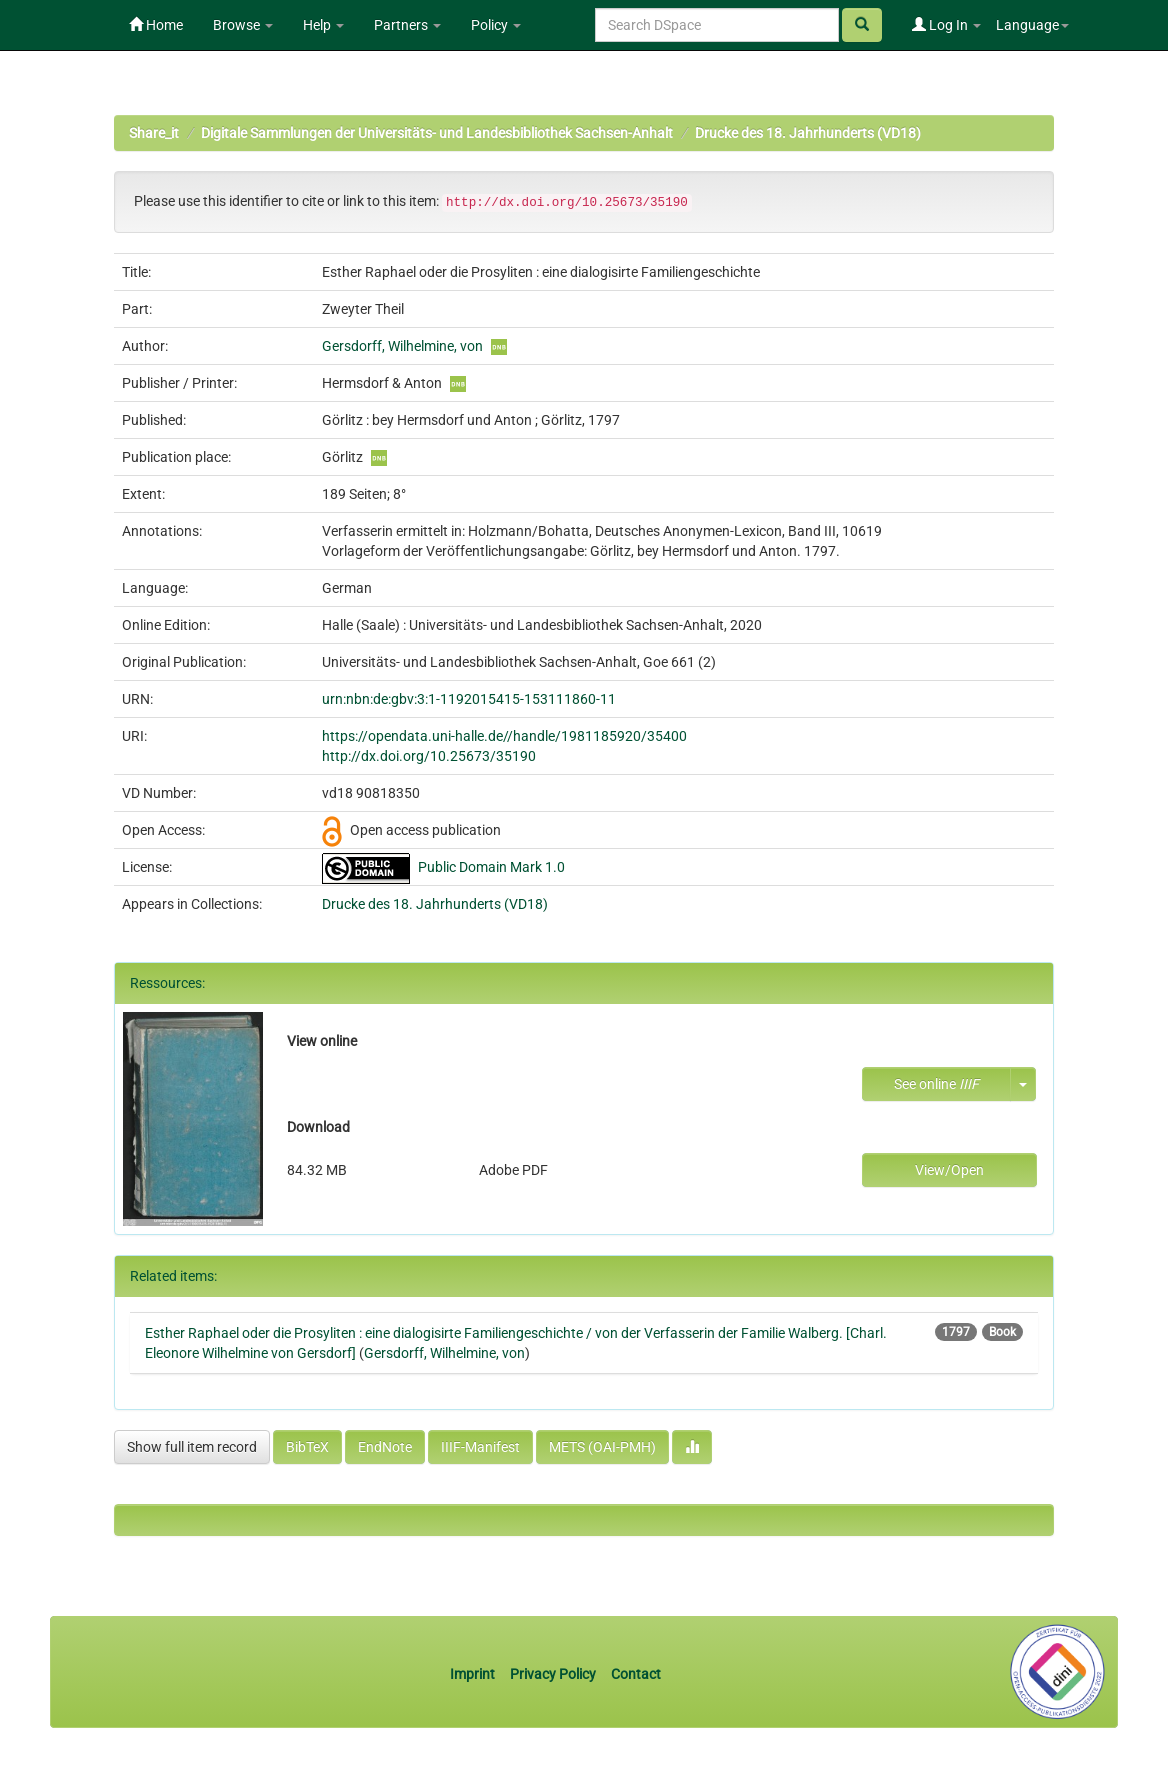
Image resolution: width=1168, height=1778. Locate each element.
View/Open (949, 1170)
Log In (946, 25)
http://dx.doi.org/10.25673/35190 (429, 756)
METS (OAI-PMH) (602, 1447)
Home (156, 25)
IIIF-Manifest (480, 1447)
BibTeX (307, 1447)
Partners (407, 25)
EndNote (385, 1447)
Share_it (154, 133)
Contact (636, 1674)
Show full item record (192, 1447)
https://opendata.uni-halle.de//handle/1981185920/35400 (504, 736)
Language (1032, 25)
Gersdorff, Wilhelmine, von (402, 346)
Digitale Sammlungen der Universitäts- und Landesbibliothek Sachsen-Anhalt (437, 133)
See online (936, 1084)
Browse (243, 25)
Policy (496, 25)
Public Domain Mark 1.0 (491, 867)
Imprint (474, 1674)
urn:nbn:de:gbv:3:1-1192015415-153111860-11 (469, 699)
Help (323, 25)
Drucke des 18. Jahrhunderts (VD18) (808, 133)
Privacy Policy (553, 1674)
